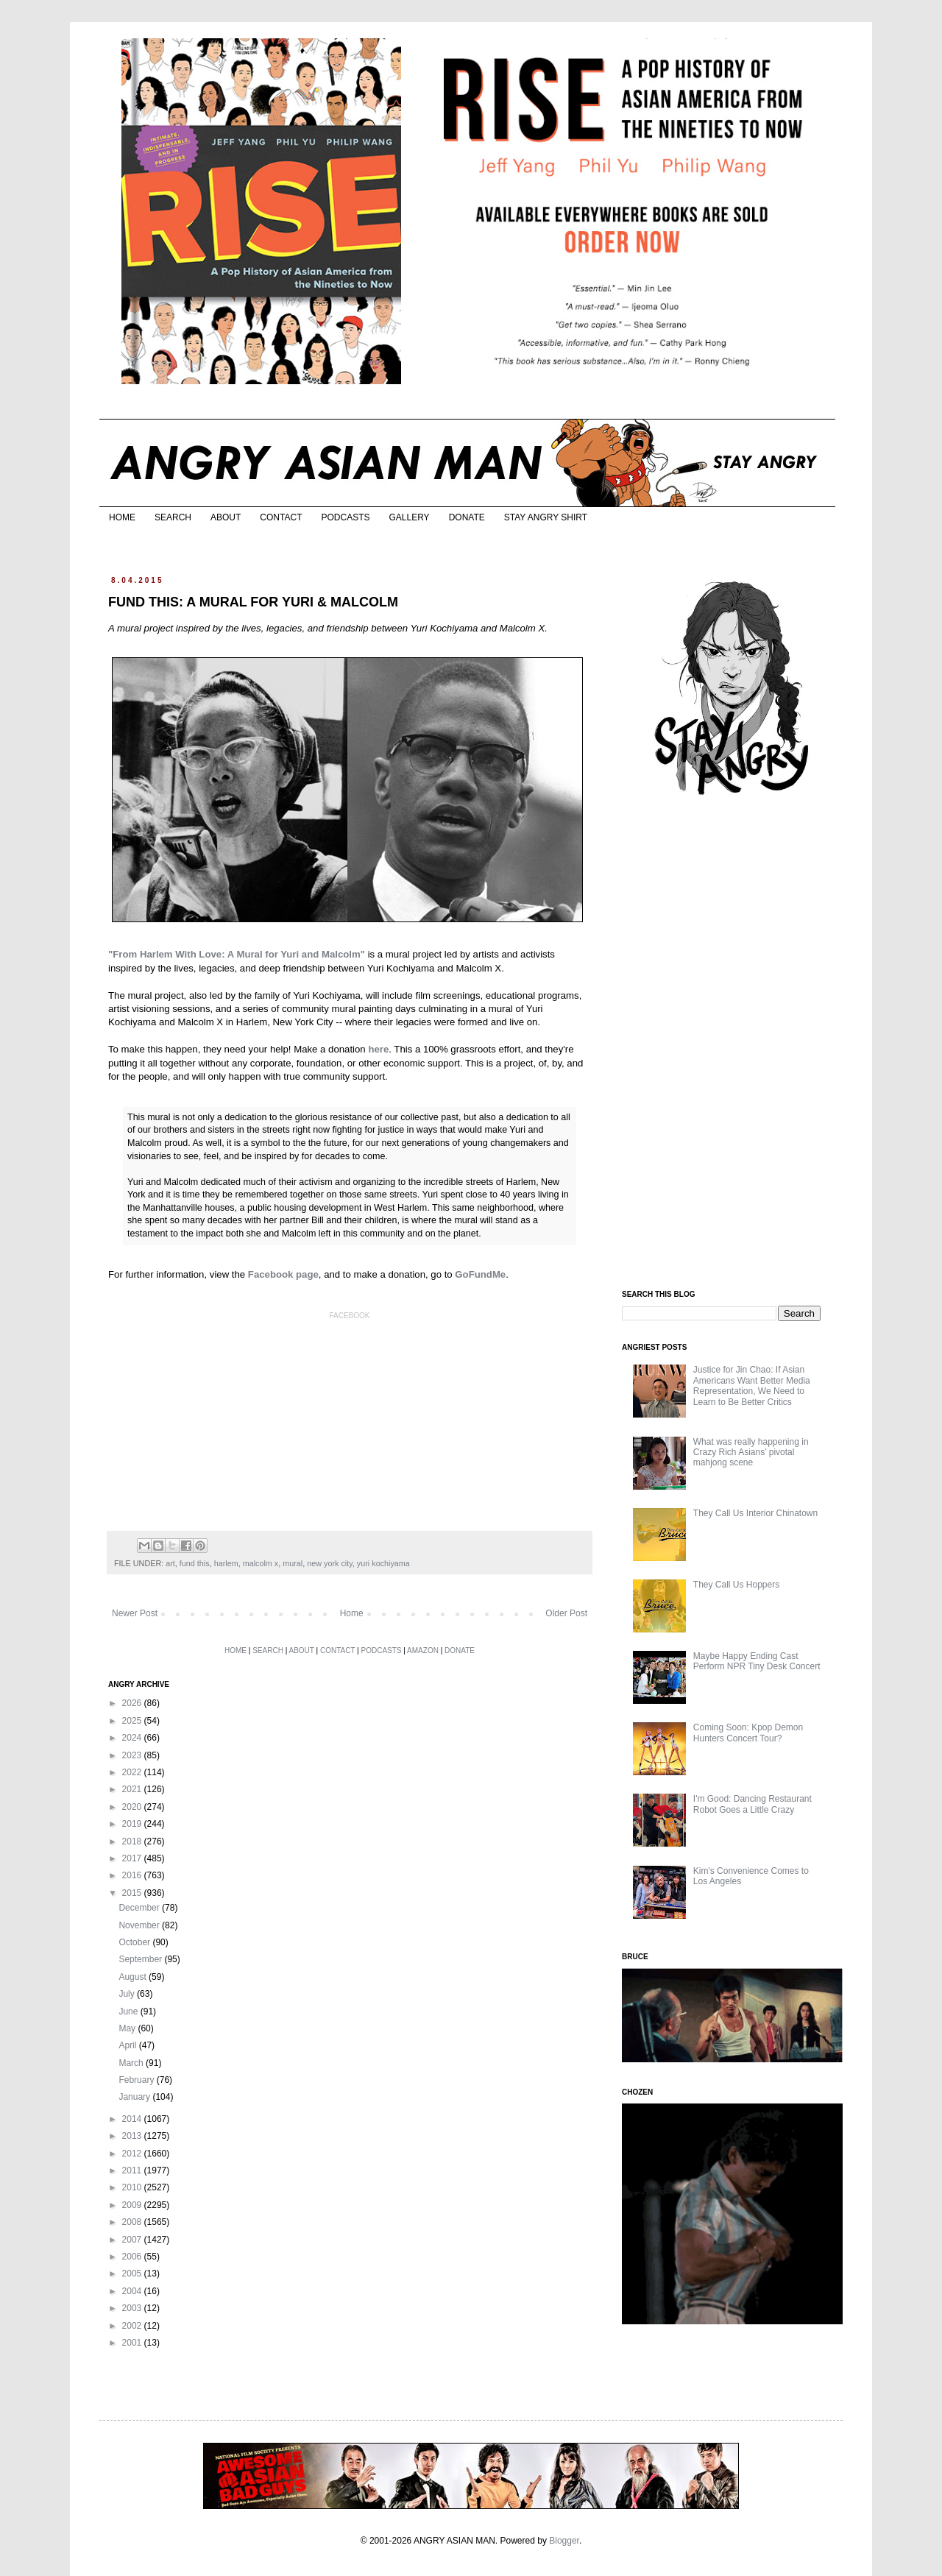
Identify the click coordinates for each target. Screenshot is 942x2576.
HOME (122, 517)
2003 (133, 2308)
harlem (226, 1563)
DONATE (467, 517)
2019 (133, 1824)
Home (352, 1613)
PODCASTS (345, 517)
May (128, 2028)
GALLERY (409, 517)
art (170, 1563)
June (129, 2011)
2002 (133, 2326)
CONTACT (281, 517)
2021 (133, 1789)
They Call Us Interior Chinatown (755, 1513)
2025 (133, 1721)
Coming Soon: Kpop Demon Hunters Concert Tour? (748, 1732)
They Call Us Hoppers (736, 1584)
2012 (133, 2153)
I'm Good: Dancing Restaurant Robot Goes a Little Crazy (752, 1804)
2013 (133, 2136)
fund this (195, 1563)
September (141, 1959)
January (135, 2097)
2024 (133, 1738)
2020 (133, 1807)
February (137, 2080)
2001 (133, 2343)
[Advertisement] (732, 1043)
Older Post (566, 1613)
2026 (133, 1703)
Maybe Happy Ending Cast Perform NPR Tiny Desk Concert (757, 1661)
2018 (133, 1841)
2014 (133, 2119)
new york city (330, 1563)
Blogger (564, 2541)
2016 (133, 1875)
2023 (133, 1755)
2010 (133, 2187)
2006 (133, 2256)
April (128, 2045)
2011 (133, 2170)
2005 (133, 2273)
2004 (133, 2291)
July (127, 1994)
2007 (133, 2239)
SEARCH (173, 517)
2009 (133, 2205)
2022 (133, 1772)
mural (292, 1563)
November (140, 1925)
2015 (133, 1893)
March (132, 2063)
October (135, 1942)
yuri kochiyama (383, 1563)
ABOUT (225, 517)
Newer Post (134, 1613)
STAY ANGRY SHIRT (545, 517)
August (133, 1977)
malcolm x (261, 1563)
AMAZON (423, 1650)
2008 (133, 2222)
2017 (133, 1858)
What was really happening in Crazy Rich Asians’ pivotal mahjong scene (751, 1452)
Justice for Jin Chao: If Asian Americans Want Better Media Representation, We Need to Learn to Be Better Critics (751, 1385)
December (140, 1908)
